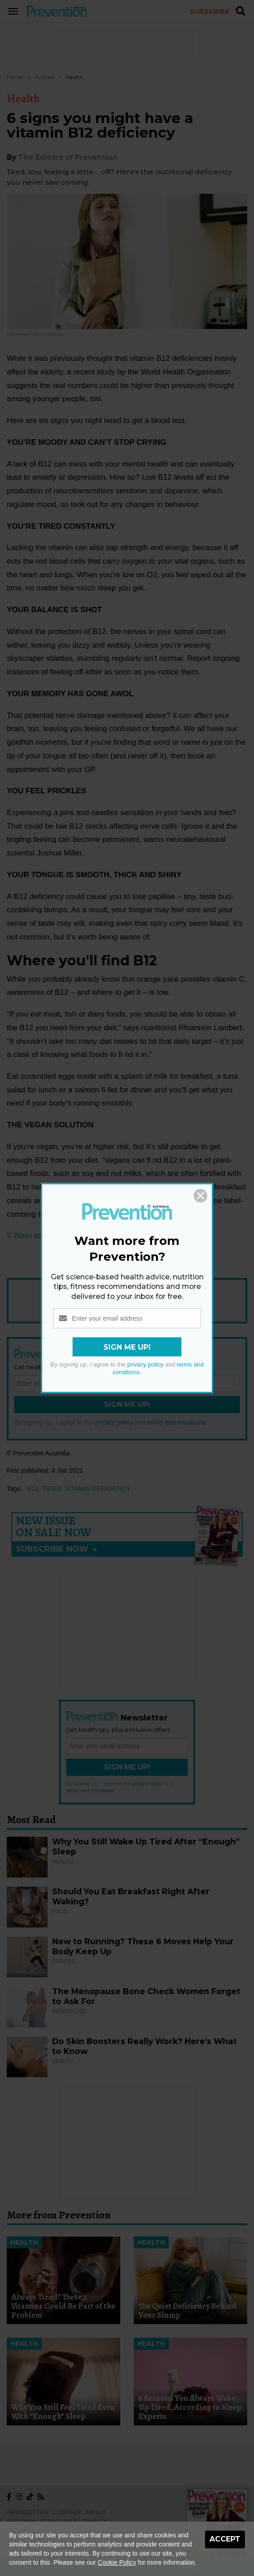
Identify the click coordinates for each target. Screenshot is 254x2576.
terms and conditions (176, 1422)
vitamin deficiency (97, 1488)
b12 (33, 1488)
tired (51, 1488)
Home (15, 77)
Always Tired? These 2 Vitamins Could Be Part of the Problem (63, 2306)
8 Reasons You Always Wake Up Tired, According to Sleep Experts (190, 2407)
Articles (44, 77)
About (95, 2512)
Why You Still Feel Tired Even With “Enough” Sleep (63, 2412)
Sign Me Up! (127, 1404)
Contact (67, 2512)
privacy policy (114, 1422)
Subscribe (209, 11)
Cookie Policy (117, 2562)
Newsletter (28, 2512)
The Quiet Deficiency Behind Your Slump (187, 2310)
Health (74, 77)
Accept (225, 2539)
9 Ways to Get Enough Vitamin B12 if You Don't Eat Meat (104, 1235)
